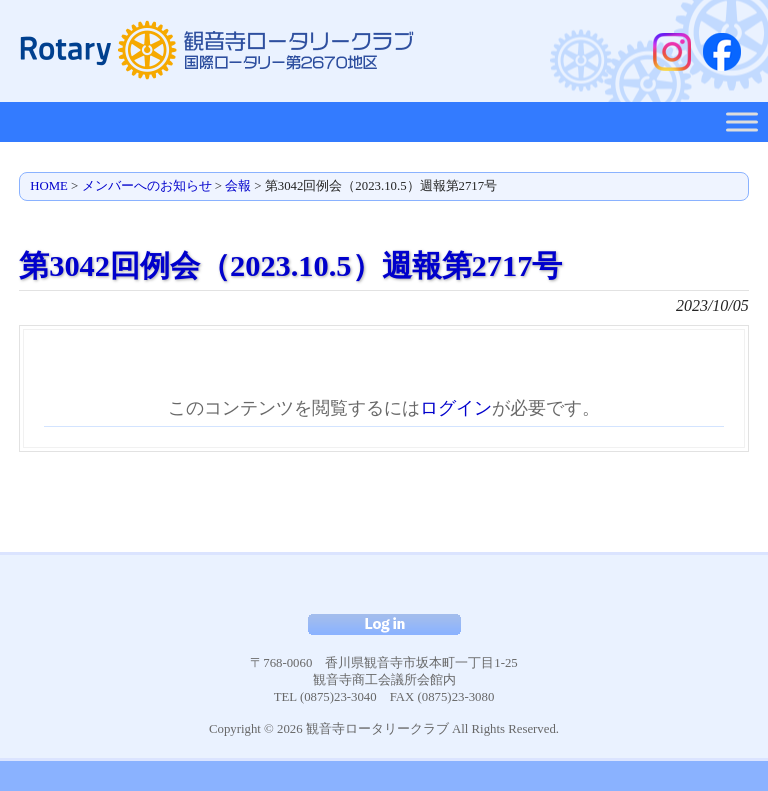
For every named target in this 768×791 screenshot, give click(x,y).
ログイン (456, 408)
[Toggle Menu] (742, 121)
